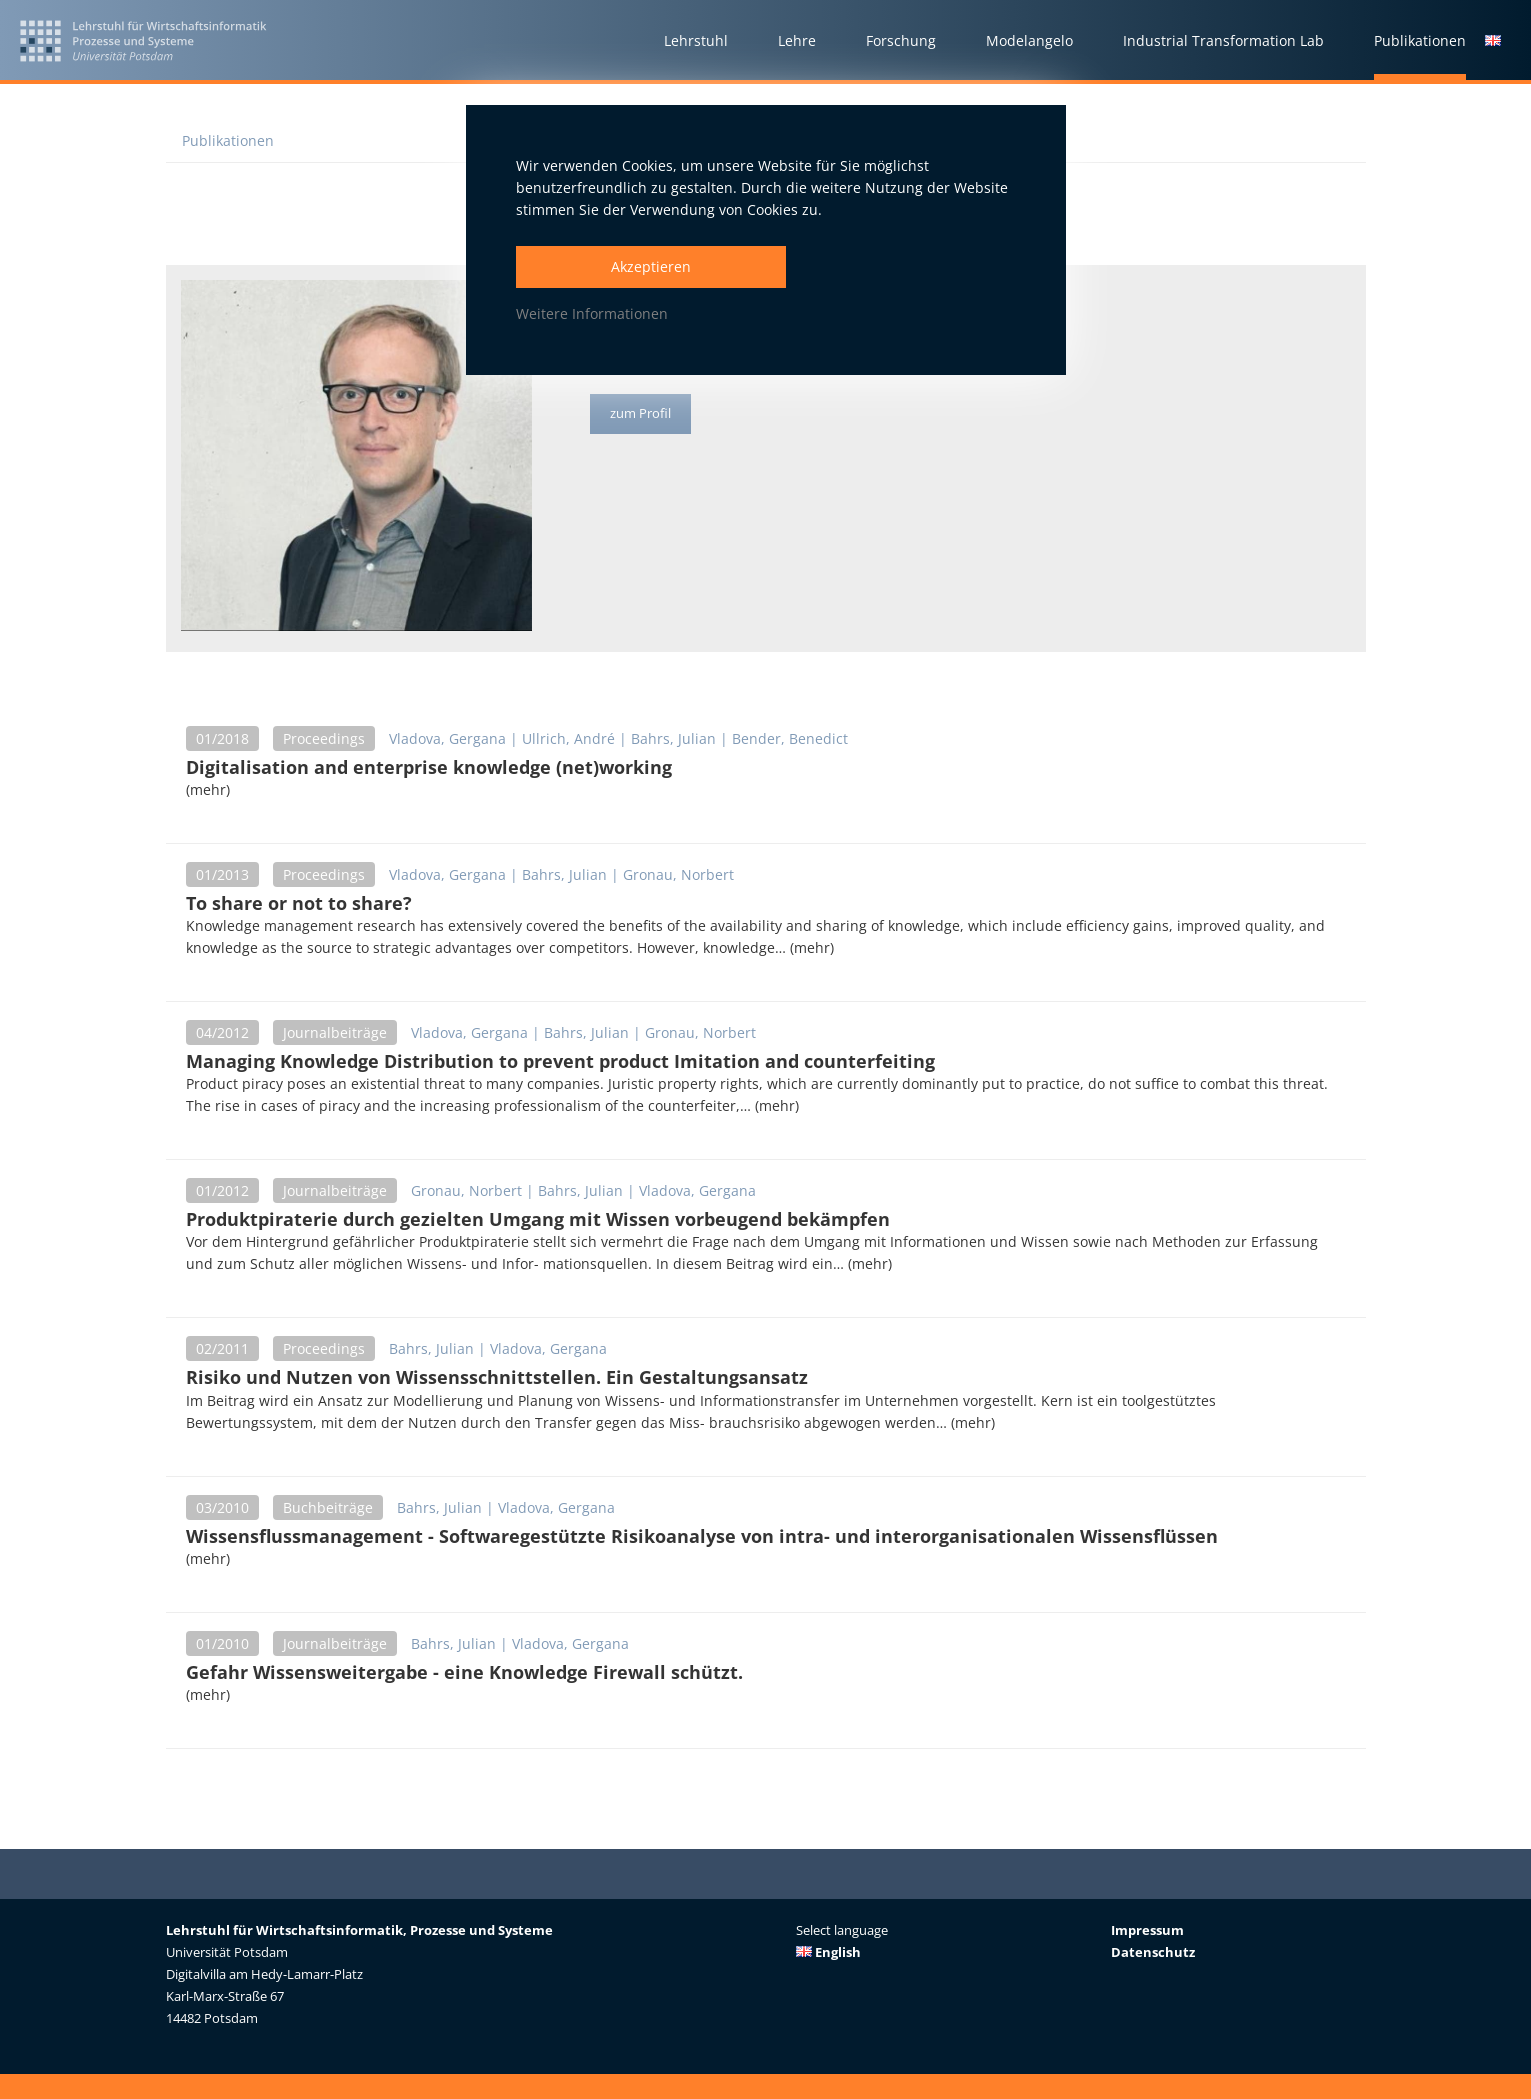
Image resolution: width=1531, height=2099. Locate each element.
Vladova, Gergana (447, 738)
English (828, 1952)
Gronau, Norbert (678, 874)
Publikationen (228, 140)
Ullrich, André (568, 738)
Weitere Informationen (592, 313)
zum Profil (643, 414)
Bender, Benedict (790, 738)
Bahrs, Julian (673, 738)
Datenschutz (1153, 1952)
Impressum (1147, 1930)
